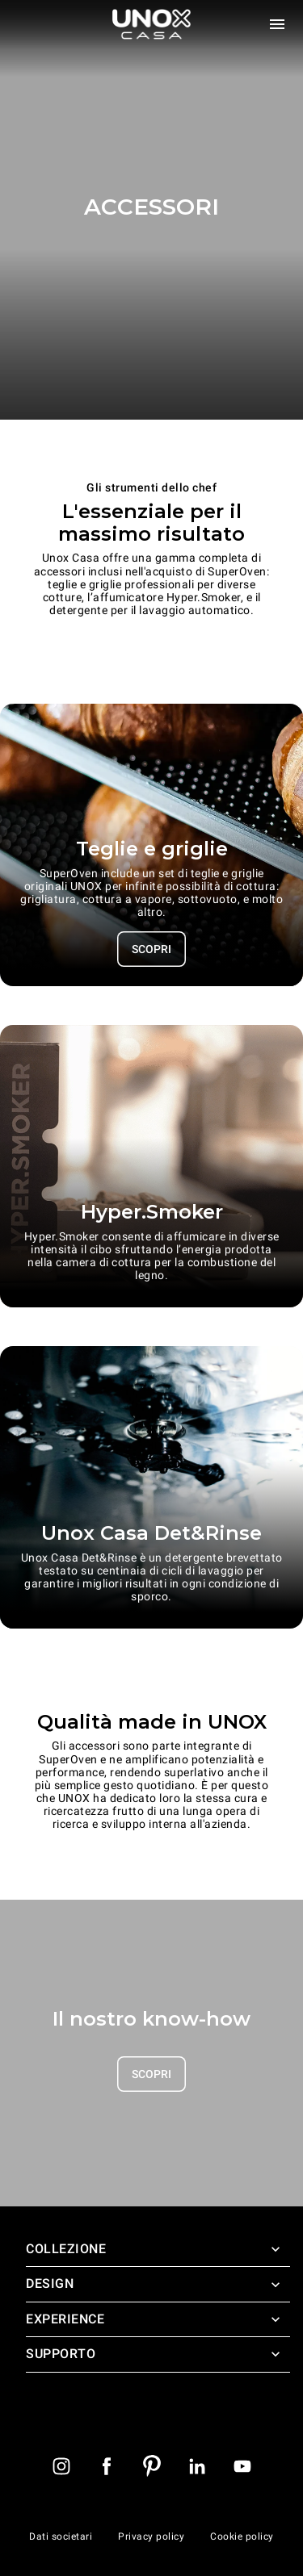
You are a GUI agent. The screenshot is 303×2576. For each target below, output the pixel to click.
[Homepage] (151, 24)
